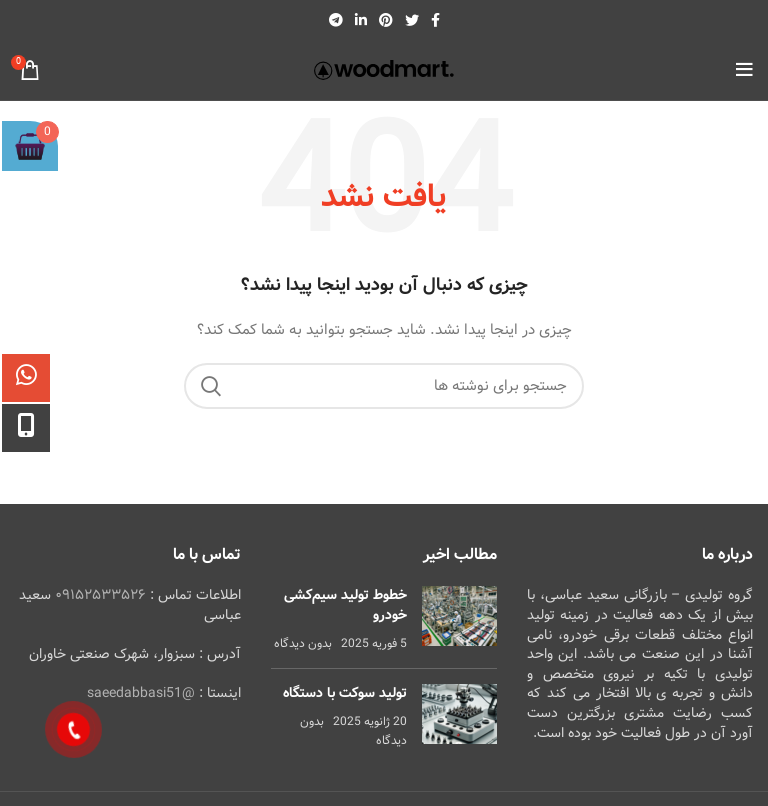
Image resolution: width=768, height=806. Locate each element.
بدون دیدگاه (303, 643)
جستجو (211, 386)
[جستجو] (384, 386)
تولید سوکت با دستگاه (345, 693)
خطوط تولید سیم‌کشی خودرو (345, 605)
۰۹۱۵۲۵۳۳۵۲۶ (100, 595)
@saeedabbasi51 (141, 693)
